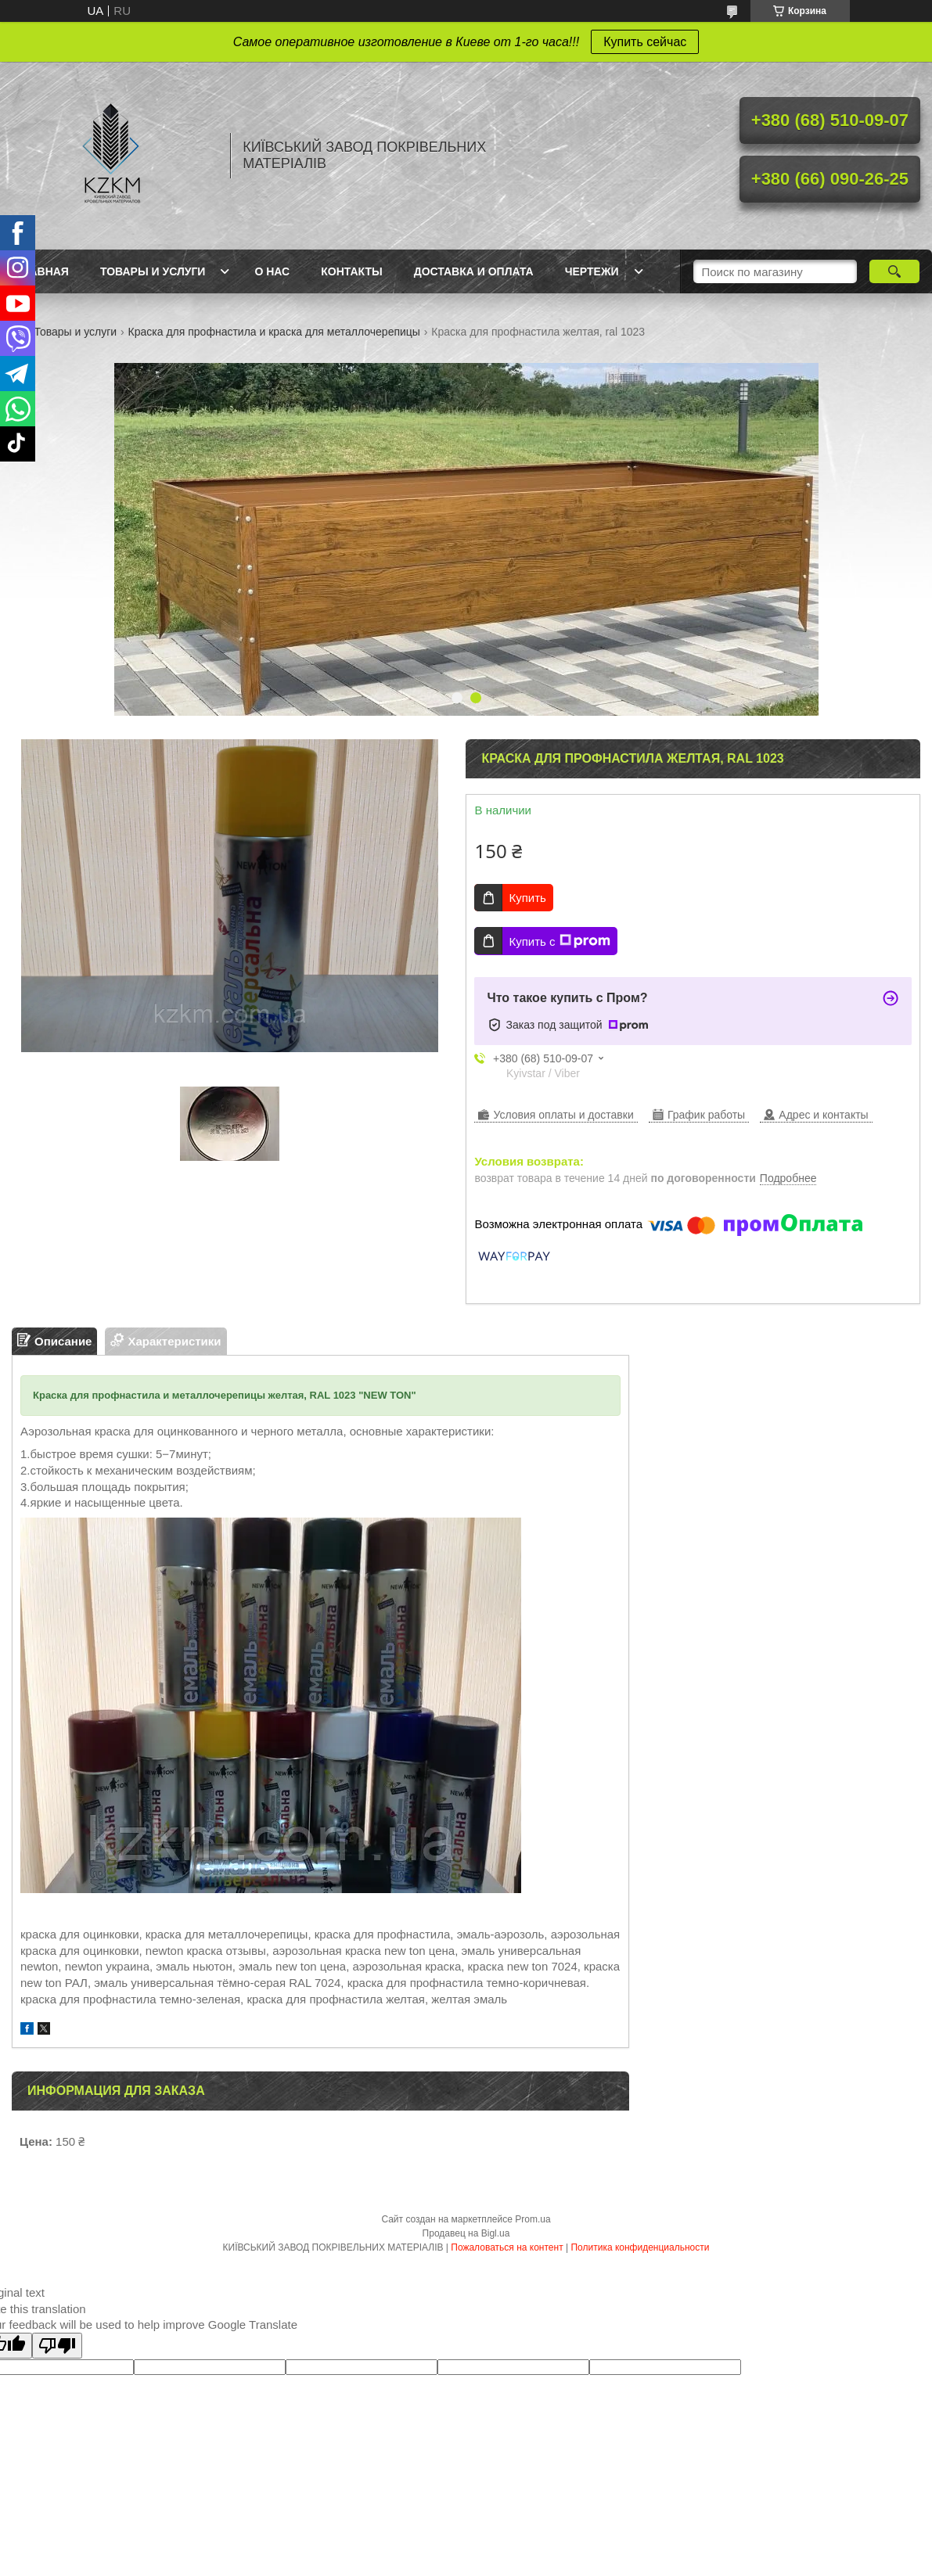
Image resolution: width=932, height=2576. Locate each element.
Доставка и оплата (474, 271)
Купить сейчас (644, 42)
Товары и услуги (153, 271)
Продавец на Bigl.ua (466, 2233)
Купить (527, 897)
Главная (42, 271)
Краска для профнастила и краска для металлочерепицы (274, 331)
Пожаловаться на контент (507, 2247)
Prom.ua (532, 2219)
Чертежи (592, 271)
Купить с (559, 941)
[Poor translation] (57, 2346)
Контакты (351, 271)
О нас (272, 271)
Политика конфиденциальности (639, 2247)
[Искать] (894, 271)
